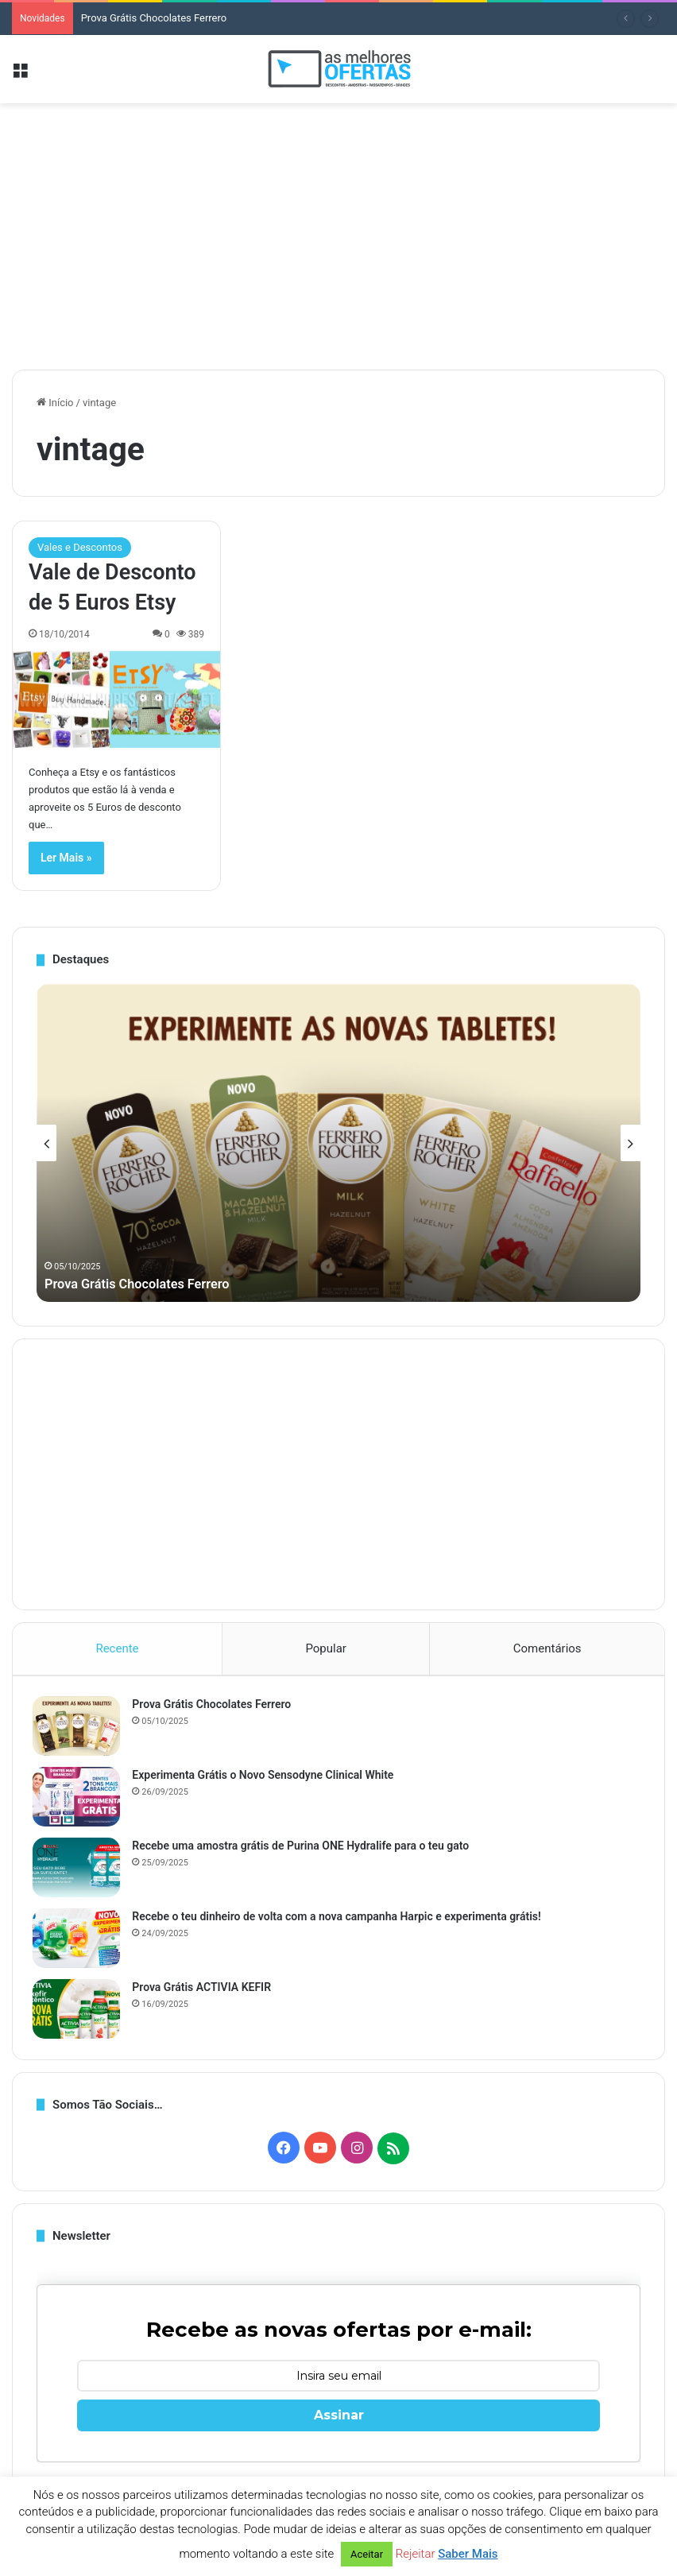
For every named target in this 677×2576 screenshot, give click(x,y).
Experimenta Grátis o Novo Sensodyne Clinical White (266, 1778)
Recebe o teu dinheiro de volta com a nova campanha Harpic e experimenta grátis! (340, 1920)
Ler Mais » (66, 857)
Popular (325, 1648)
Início (55, 403)
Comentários (547, 1648)
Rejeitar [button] (415, 2554)
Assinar (339, 2423)
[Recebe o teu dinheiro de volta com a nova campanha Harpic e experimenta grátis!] (80, 1942)
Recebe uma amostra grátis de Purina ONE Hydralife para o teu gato (304, 1849)
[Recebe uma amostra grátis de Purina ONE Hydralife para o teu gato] (80, 1871)
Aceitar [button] (366, 2554)
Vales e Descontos (79, 547)
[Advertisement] (338, 230)
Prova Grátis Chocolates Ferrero (154, 18)
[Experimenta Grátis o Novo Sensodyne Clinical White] (80, 1800)
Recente (116, 1648)
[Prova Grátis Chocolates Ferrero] (80, 1730)
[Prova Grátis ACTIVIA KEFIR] (80, 2013)
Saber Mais (467, 2554)
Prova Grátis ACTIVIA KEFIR (205, 1991)
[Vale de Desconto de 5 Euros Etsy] (116, 699)
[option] (338, 1143)
